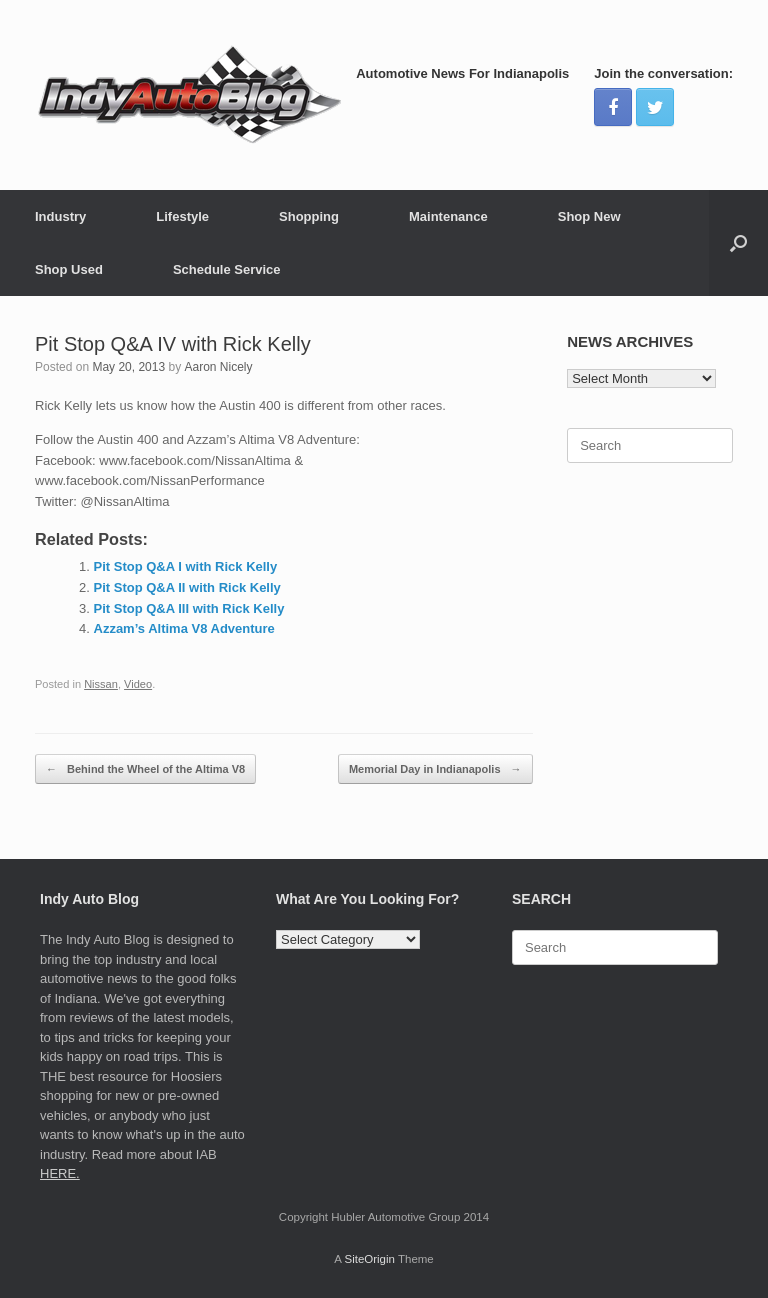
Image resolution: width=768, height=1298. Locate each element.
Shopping (309, 216)
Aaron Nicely (218, 367)
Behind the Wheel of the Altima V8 (145, 769)
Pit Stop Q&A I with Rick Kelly (186, 566)
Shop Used (69, 269)
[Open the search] (738, 243)
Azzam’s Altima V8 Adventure (184, 628)
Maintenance (448, 216)
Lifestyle (182, 216)
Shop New (589, 216)
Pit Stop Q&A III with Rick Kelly (189, 608)
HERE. (60, 1173)
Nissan (101, 684)
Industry (60, 216)
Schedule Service (227, 269)
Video (138, 684)
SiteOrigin (369, 1259)
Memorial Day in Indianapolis (435, 769)
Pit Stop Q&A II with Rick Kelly (187, 587)
